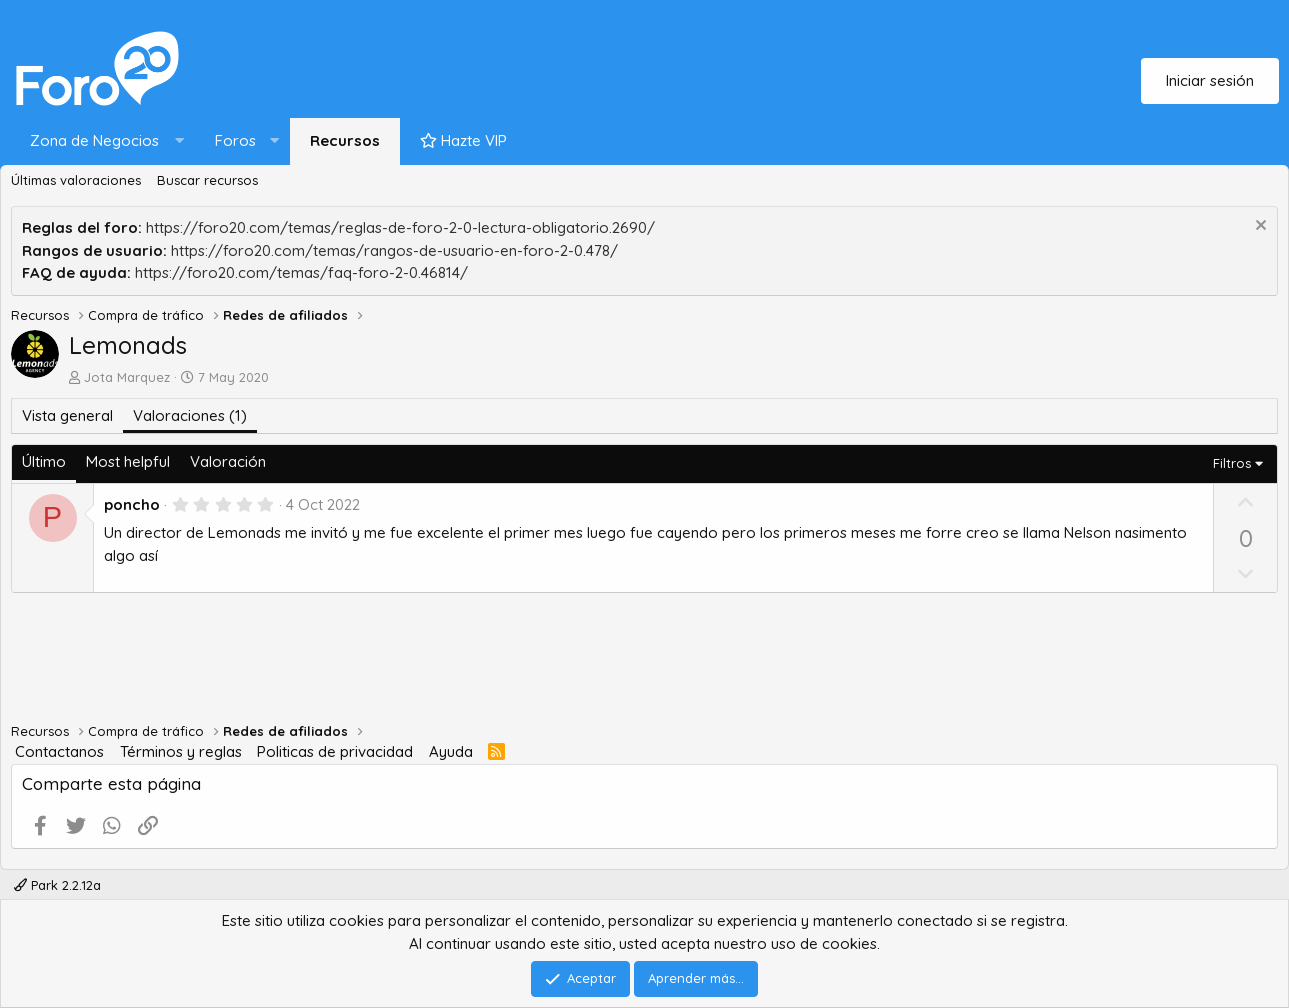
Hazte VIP (463, 140)
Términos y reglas (181, 751)
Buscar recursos (207, 180)
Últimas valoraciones (76, 180)
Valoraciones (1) (190, 415)
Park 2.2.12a (57, 885)
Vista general (67, 415)
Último (44, 461)
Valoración (228, 461)
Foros (235, 140)
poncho (132, 504)
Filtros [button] (1232, 463)
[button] (102, 141)
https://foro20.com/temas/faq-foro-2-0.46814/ (301, 272)
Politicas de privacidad (335, 751)
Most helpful (128, 461)
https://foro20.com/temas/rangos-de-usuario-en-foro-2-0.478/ (394, 250)
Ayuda (451, 751)
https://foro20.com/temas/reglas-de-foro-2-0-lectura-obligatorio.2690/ (400, 227)
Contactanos (59, 751)
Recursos (345, 140)
